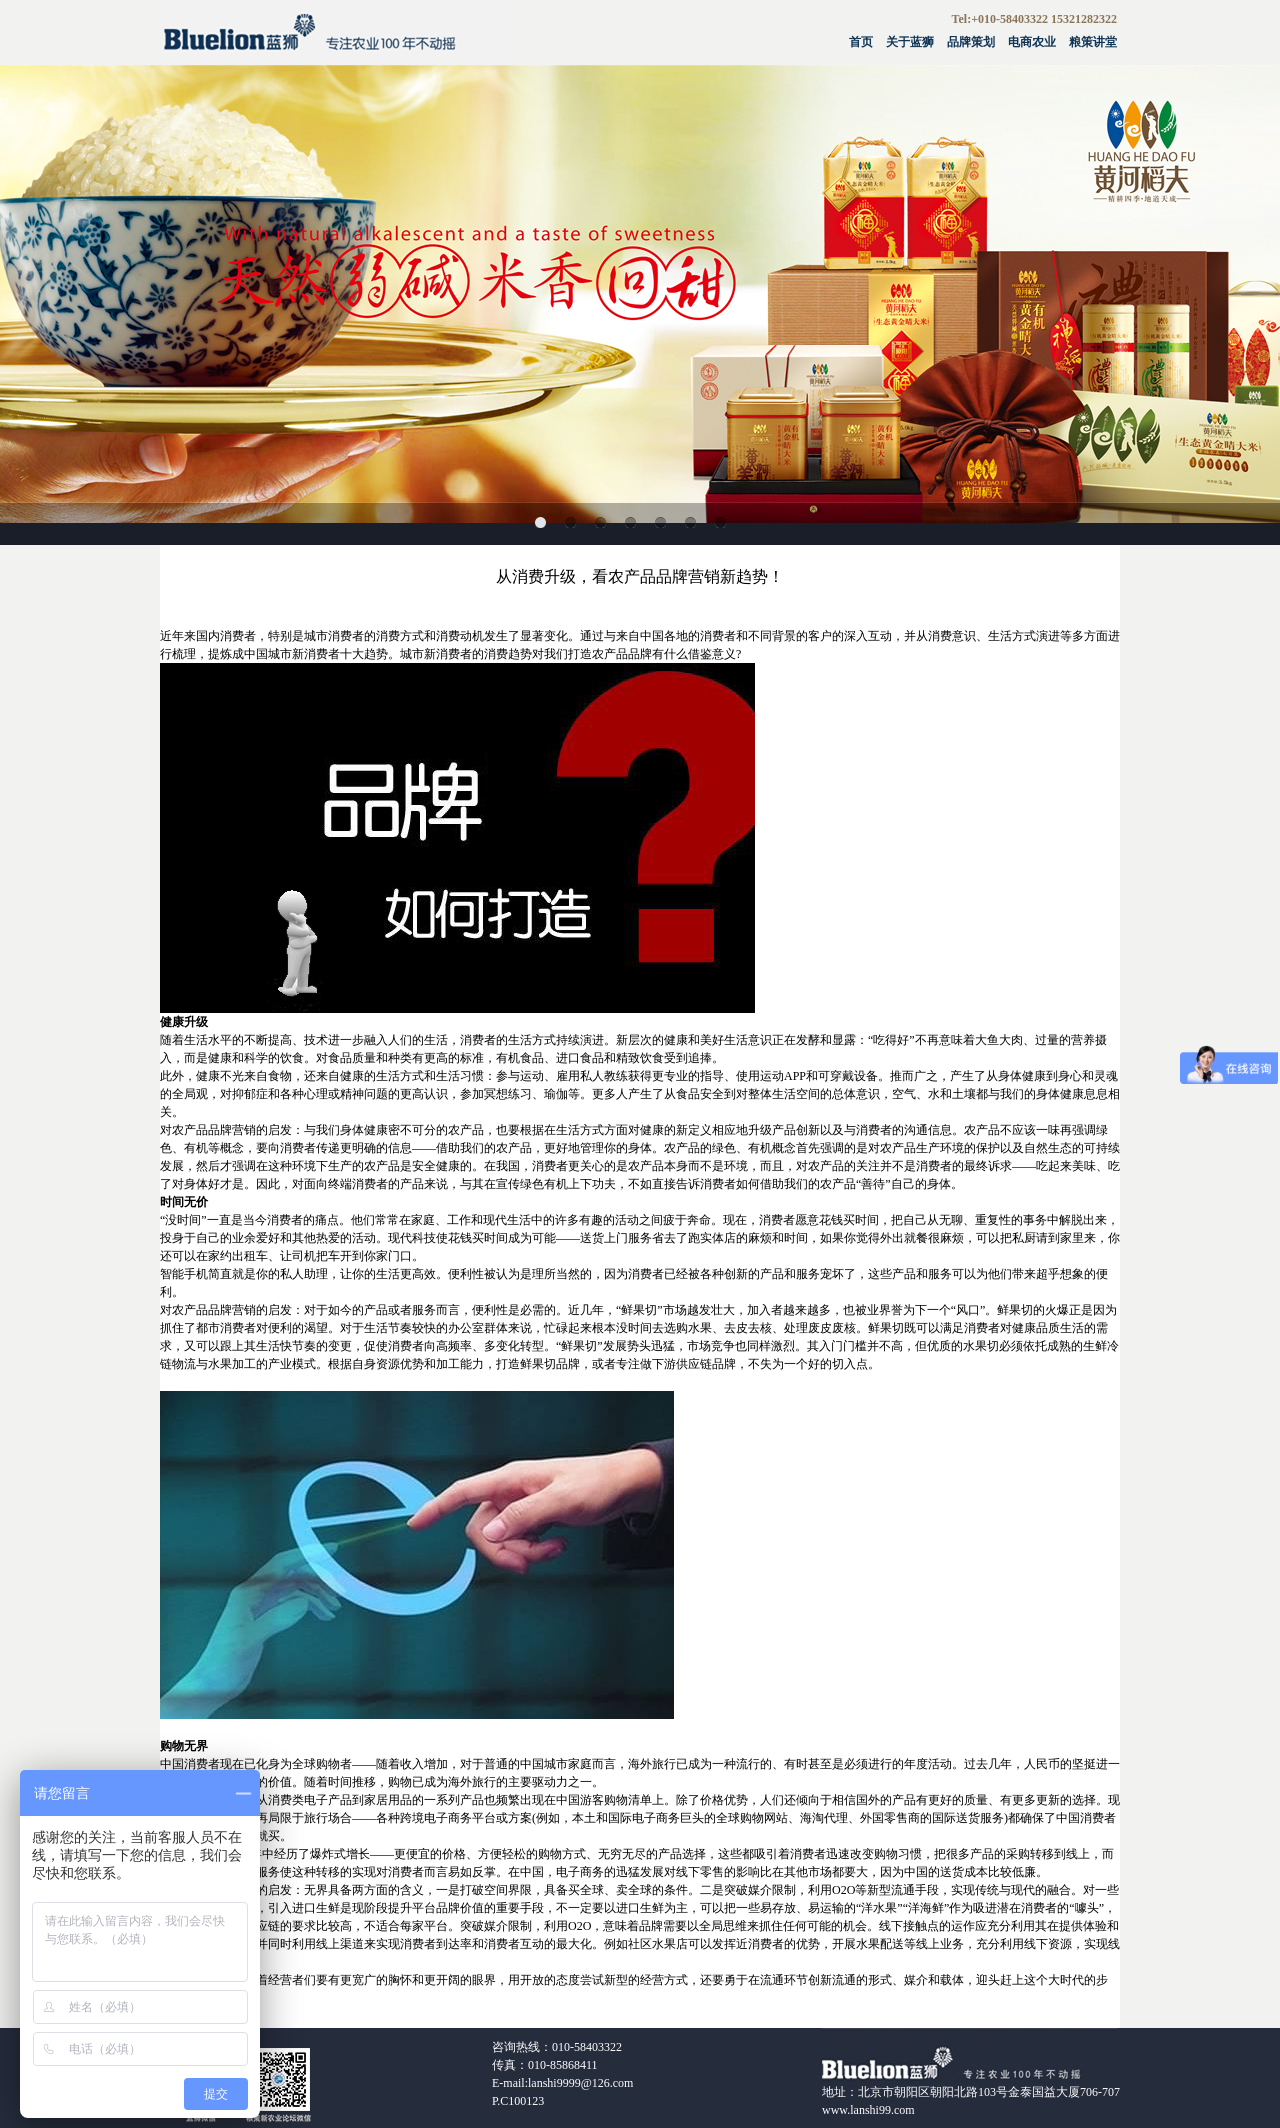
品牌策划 (971, 42)
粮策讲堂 (1093, 42)
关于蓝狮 (910, 42)
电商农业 (1032, 42)
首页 (861, 42)
